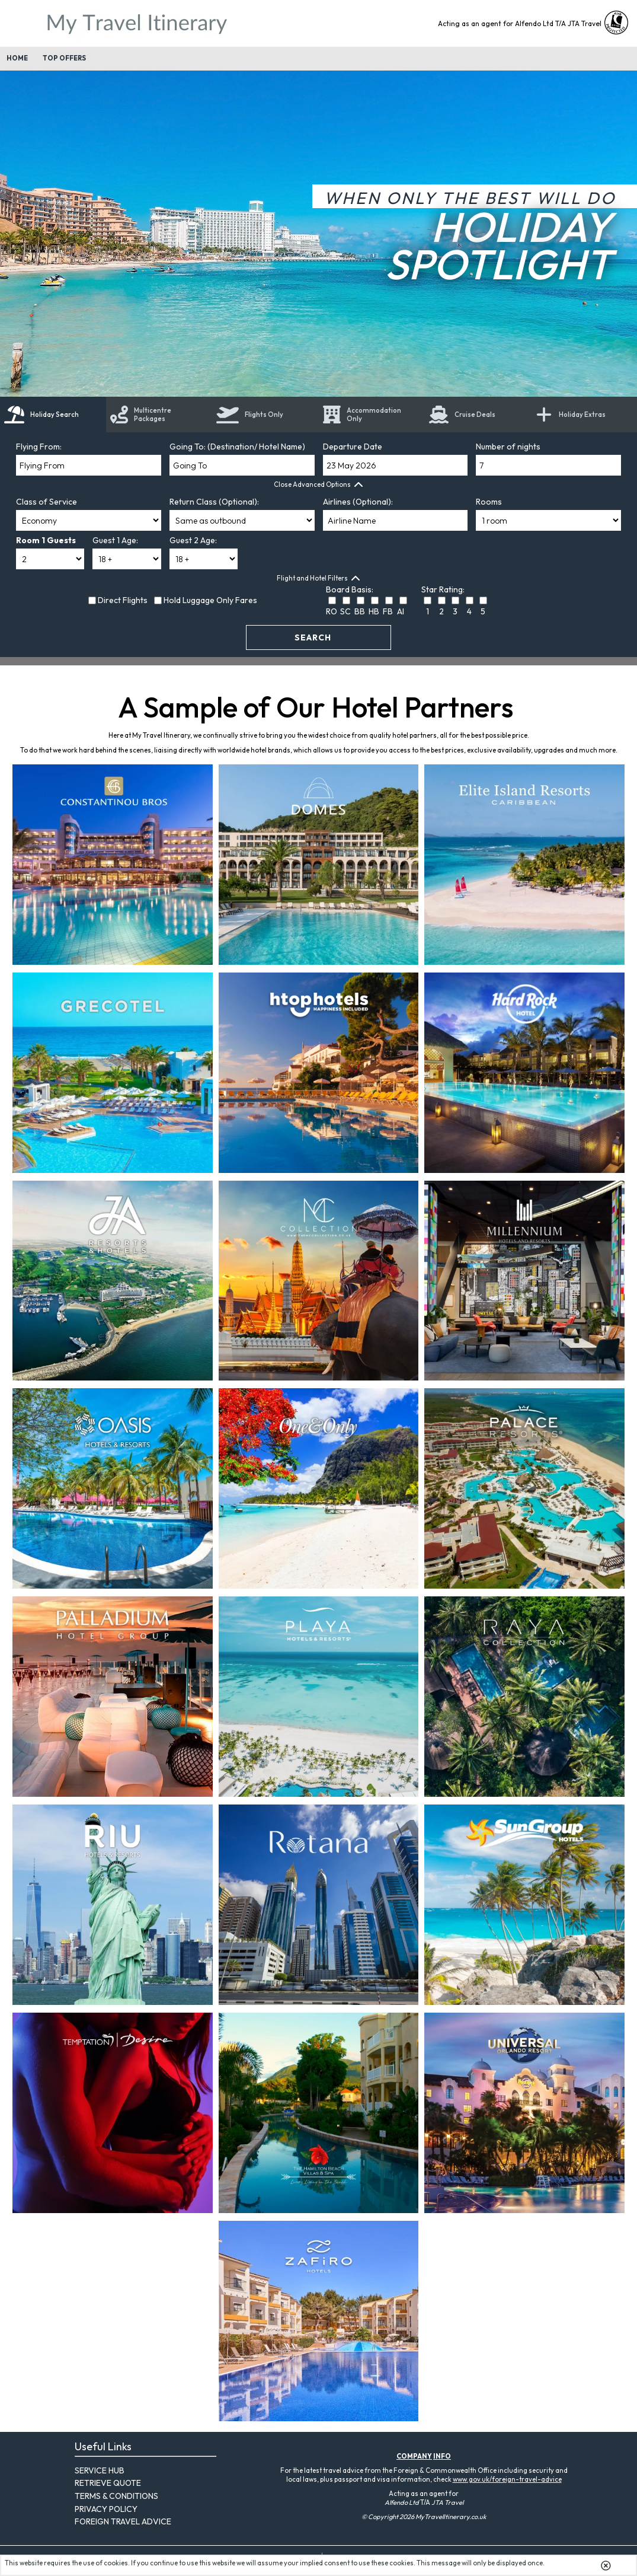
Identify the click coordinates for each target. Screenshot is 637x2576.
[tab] (53, 414)
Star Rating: (443, 589)
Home (17, 58)
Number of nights (508, 446)
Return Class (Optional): (214, 501)
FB (388, 611)
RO (331, 611)
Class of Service (46, 501)
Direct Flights (123, 600)
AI (400, 611)
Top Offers (64, 58)
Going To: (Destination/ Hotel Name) (237, 446)
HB (374, 611)
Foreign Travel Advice (123, 2521)
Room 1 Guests (46, 540)
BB (359, 611)
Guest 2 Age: (193, 540)
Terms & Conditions (116, 2496)
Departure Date (352, 446)
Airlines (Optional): (358, 501)
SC (345, 611)
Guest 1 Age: (115, 540)
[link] (478, 414)
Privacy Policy (106, 2509)
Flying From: (39, 446)
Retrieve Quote (108, 2483)
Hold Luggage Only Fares (210, 600)
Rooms (489, 501)
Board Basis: (349, 589)
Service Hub (99, 2470)
